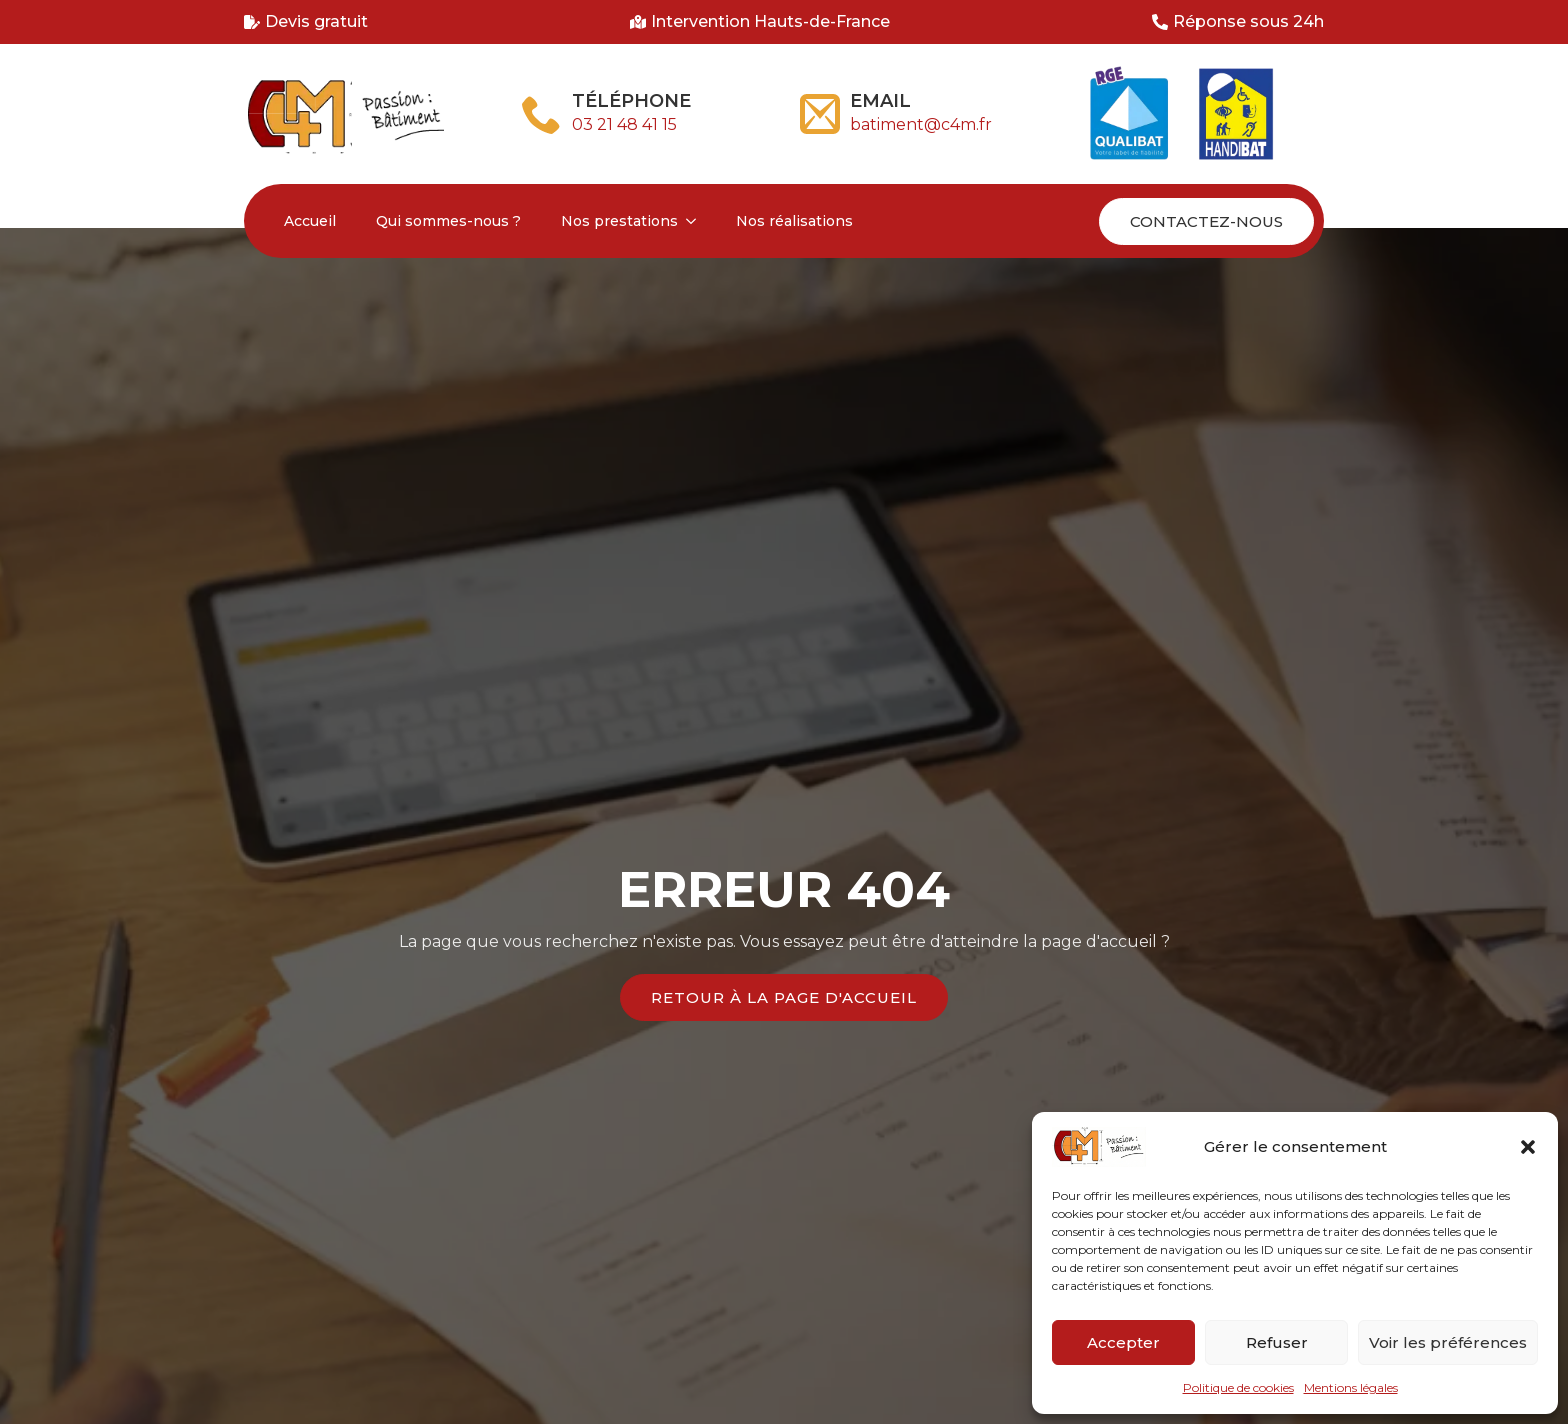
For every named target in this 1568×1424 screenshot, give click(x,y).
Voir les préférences (1448, 1342)
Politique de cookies (1238, 1387)
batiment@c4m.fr (921, 124)
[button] (1528, 1147)
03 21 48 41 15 (624, 124)
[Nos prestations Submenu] (697, 221)
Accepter (1123, 1342)
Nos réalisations (794, 221)
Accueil (310, 221)
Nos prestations (619, 221)
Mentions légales (1351, 1387)
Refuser (1277, 1342)
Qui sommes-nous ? (448, 221)
